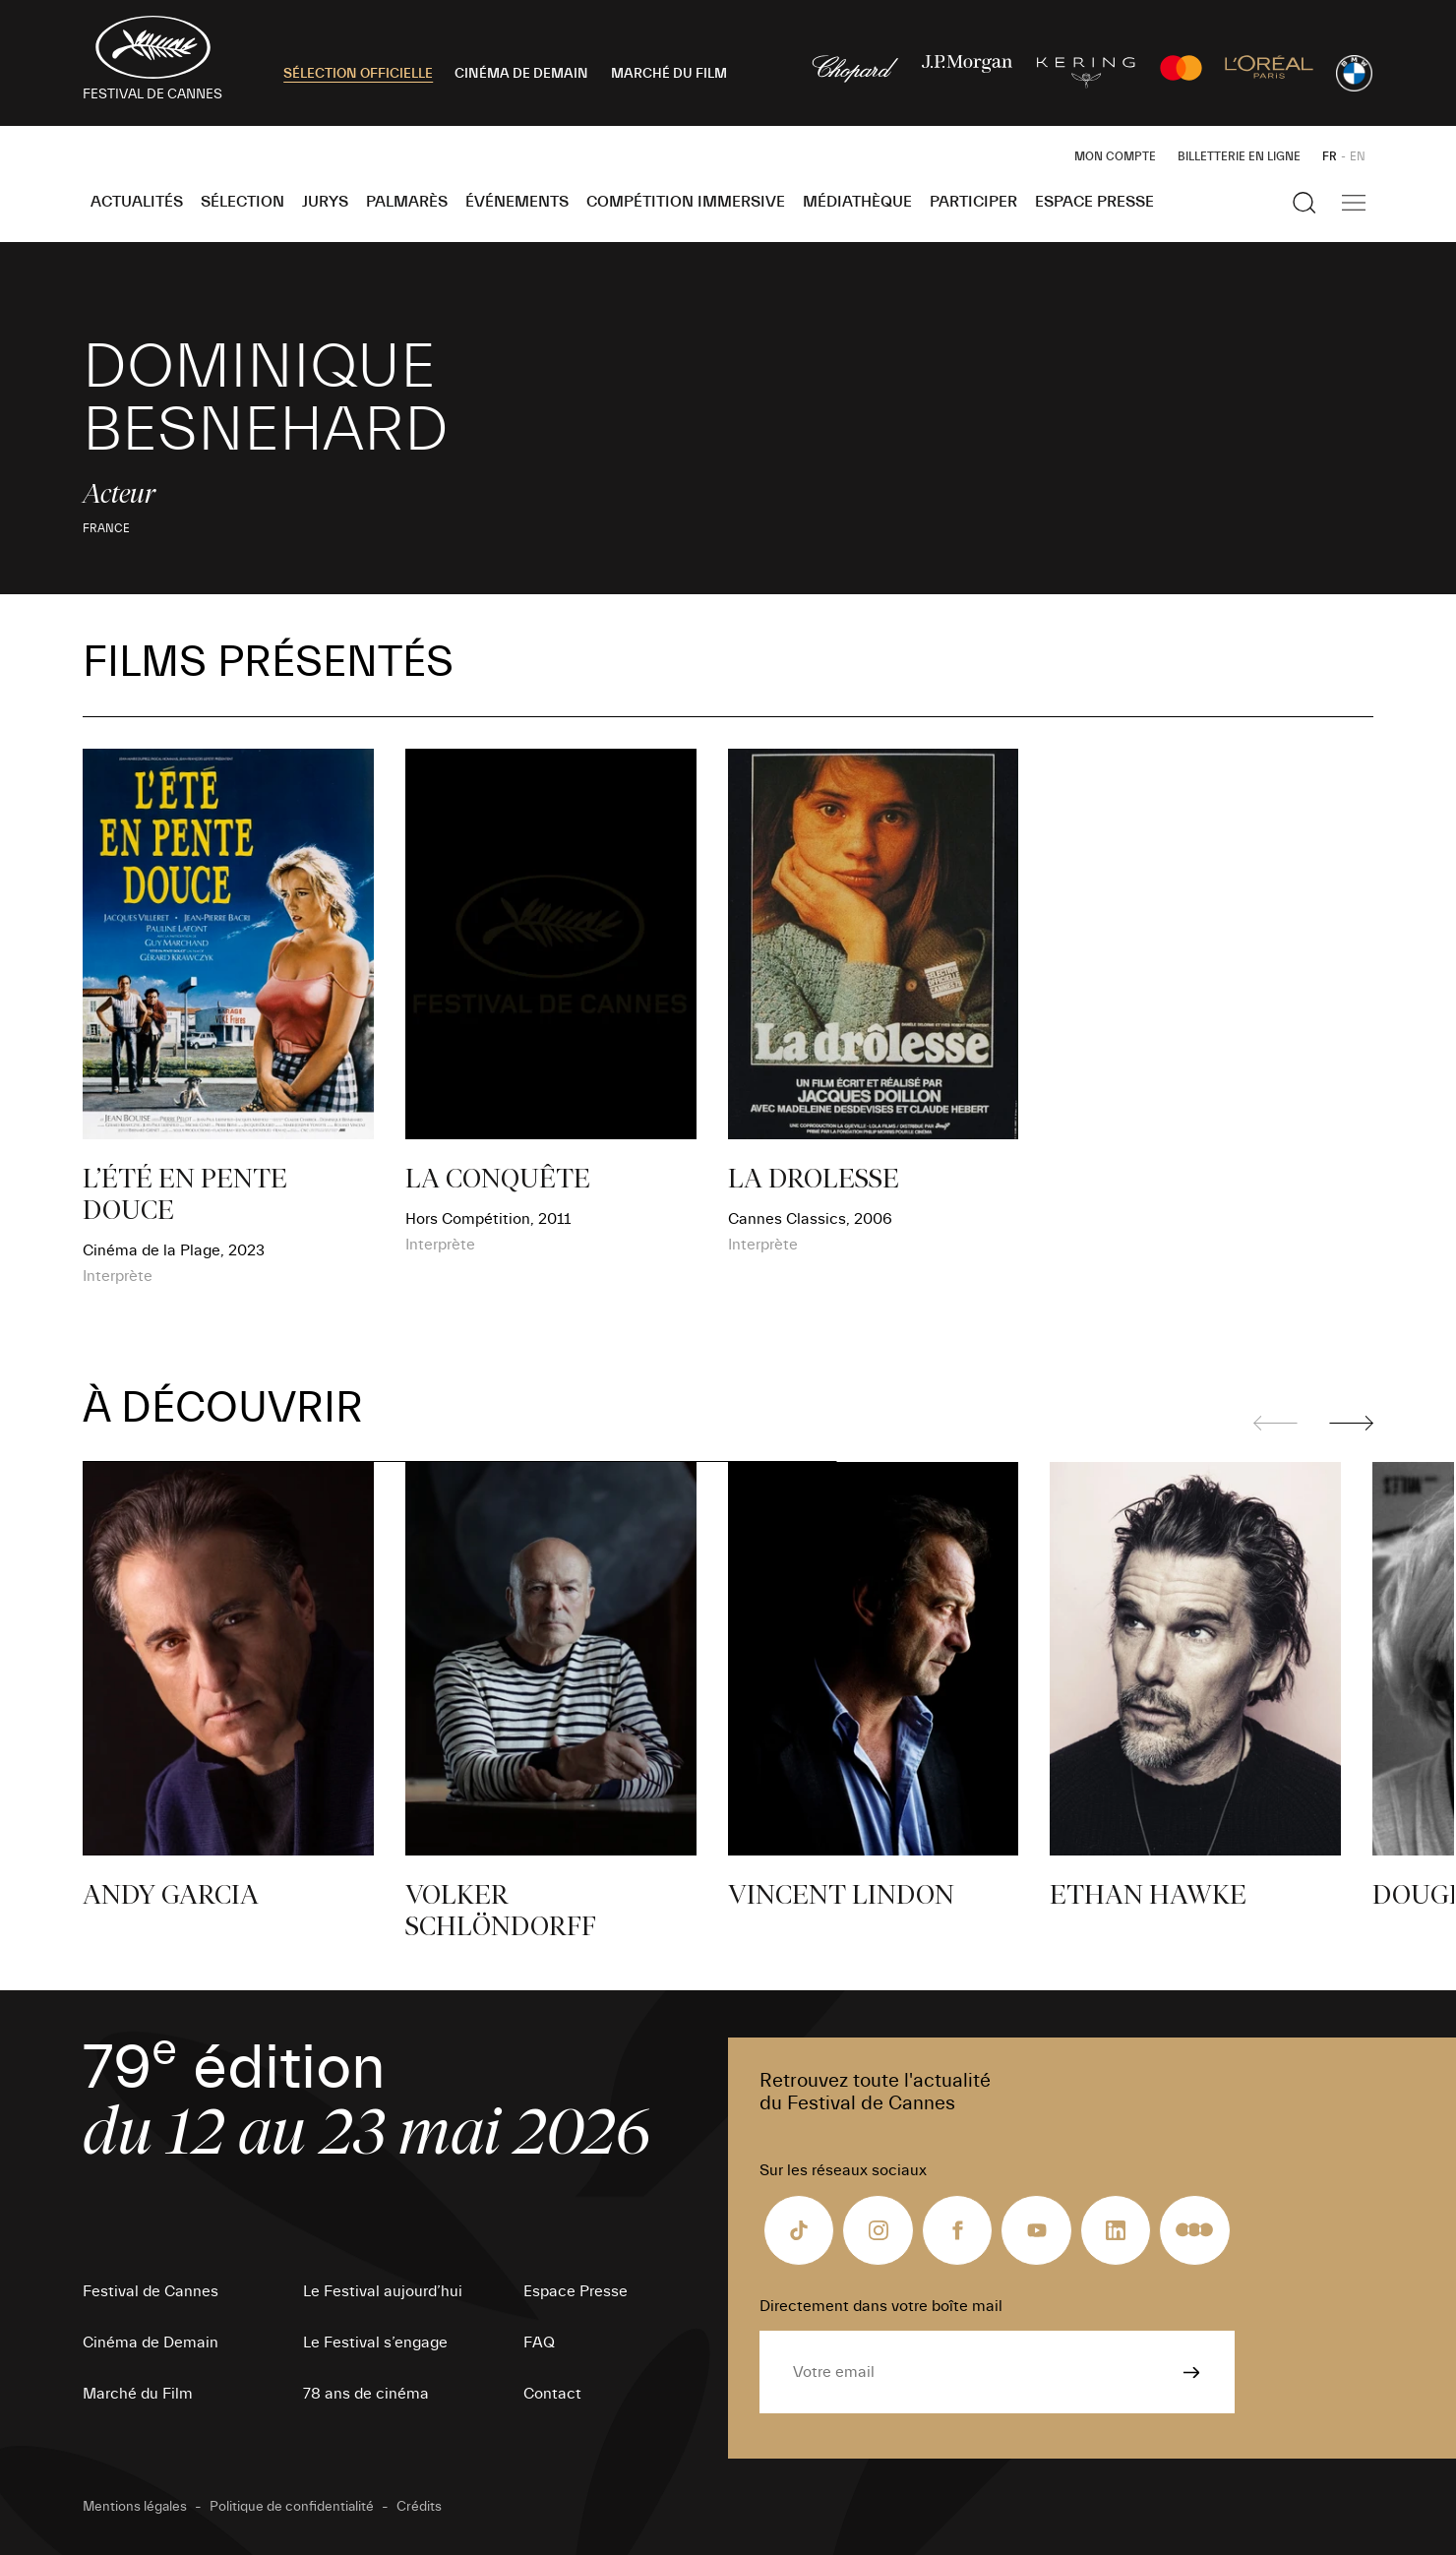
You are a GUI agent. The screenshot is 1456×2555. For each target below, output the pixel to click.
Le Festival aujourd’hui (382, 2291)
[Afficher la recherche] (1304, 202)
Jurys (325, 202)
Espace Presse (1094, 202)
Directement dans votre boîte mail (880, 2306)
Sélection (242, 202)
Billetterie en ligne (1239, 156)
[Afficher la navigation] (1353, 202)
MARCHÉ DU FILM (669, 74)
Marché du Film (138, 2394)
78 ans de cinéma (366, 2394)
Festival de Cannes (150, 2291)
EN (1357, 156)
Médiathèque (857, 202)
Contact (552, 2394)
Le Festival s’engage (375, 2342)
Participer (973, 202)
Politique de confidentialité (292, 2507)
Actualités (137, 202)
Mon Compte (1115, 156)
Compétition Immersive (685, 202)
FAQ (539, 2342)
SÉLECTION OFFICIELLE (358, 74)
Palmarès (407, 202)
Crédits (419, 2507)
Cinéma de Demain (150, 2342)
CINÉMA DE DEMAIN (521, 74)
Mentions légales (135, 2507)
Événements (517, 202)
